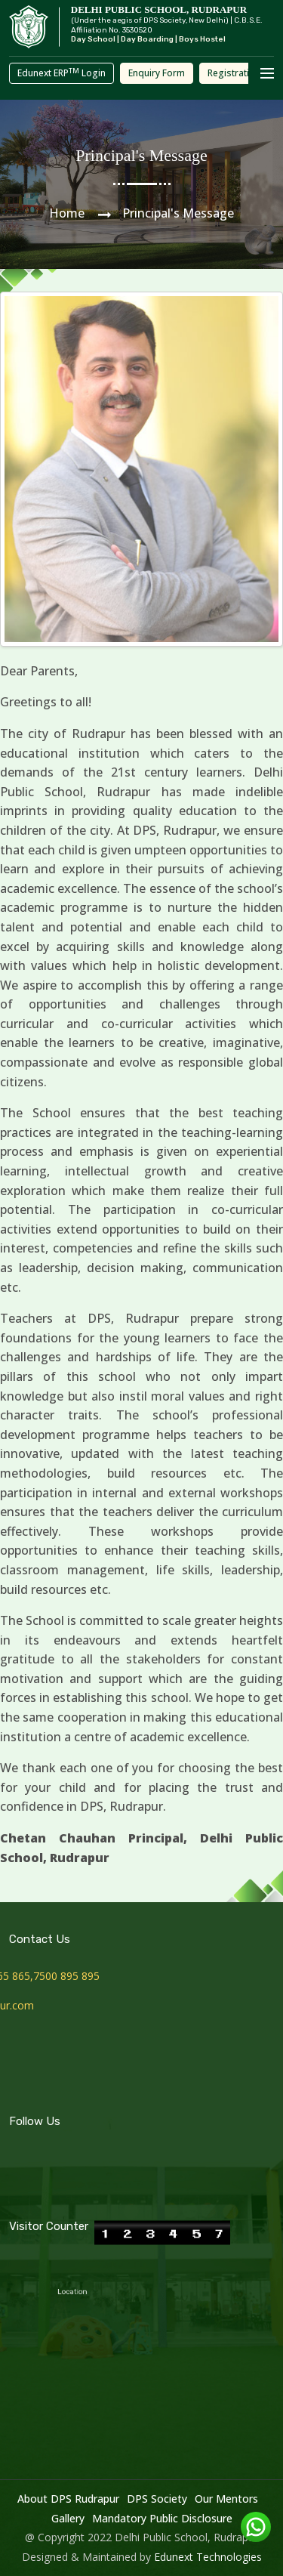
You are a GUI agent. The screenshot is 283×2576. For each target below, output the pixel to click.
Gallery (68, 2518)
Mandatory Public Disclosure (162, 2518)
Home (67, 213)
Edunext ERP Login (61, 73)
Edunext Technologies (208, 2557)
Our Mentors (226, 2498)
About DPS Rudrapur (68, 2498)
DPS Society (157, 2498)
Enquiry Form (156, 72)
